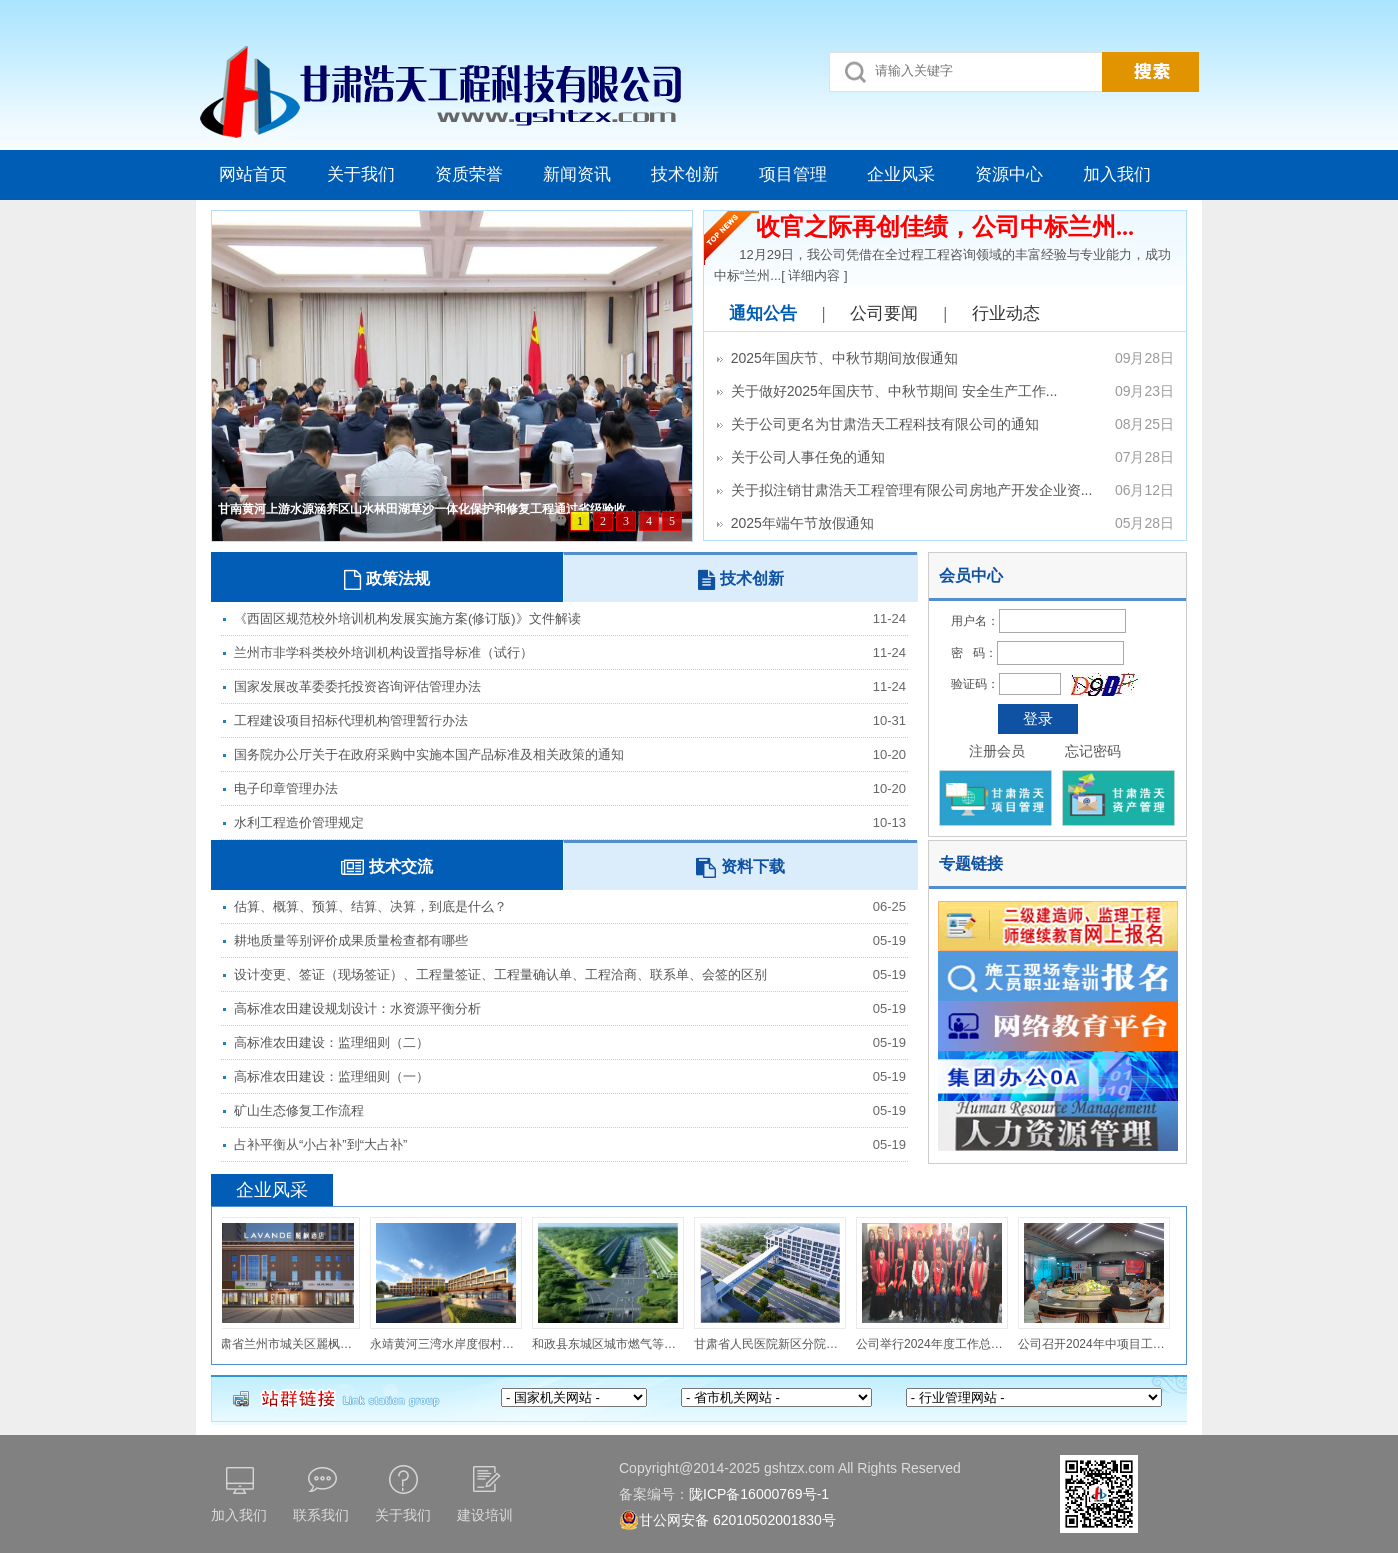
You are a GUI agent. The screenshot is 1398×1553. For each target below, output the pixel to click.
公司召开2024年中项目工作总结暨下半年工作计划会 (1096, 1344)
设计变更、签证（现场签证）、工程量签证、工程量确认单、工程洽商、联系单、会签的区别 (500, 974)
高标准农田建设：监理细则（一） (331, 1076)
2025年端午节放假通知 (945, 523)
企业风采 (901, 174)
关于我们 (361, 174)
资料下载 (740, 868)
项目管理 (793, 174)
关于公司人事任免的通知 (945, 457)
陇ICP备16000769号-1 (759, 1494)
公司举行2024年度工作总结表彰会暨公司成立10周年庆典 (934, 1344)
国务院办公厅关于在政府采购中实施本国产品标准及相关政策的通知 (429, 754)
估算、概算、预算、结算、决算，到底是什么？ (370, 906)
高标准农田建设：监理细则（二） (331, 1042)
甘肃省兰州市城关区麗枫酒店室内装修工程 (286, 1344)
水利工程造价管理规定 (299, 822)
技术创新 (685, 174)
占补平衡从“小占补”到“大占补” (320, 1144)
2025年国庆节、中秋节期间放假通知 (945, 358)
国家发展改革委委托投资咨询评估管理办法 (357, 686)
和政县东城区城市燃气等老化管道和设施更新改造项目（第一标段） (610, 1344)
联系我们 (321, 1515)
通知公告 (763, 313)
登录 (1038, 718)
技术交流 (387, 868)
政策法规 (387, 580)
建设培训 (485, 1515)
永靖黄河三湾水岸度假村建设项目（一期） (448, 1344)
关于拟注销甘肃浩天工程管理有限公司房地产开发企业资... (945, 490)
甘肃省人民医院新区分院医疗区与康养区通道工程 (772, 1344)
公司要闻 (884, 313)
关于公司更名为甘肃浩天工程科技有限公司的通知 (945, 424)
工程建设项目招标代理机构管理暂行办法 (351, 720)
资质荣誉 (469, 174)
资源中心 (1009, 174)
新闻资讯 (577, 174)
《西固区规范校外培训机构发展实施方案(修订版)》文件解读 (407, 618)
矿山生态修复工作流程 (299, 1110)
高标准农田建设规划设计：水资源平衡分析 (357, 1008)
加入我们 (1117, 174)
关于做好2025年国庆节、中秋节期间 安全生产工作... (945, 391)
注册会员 (997, 751)
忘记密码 (1093, 751)
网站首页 (253, 174)
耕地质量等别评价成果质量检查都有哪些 (351, 940)
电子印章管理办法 (286, 788)
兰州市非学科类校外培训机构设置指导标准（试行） (383, 652)
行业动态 (1006, 313)
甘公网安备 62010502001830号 (727, 1520)
